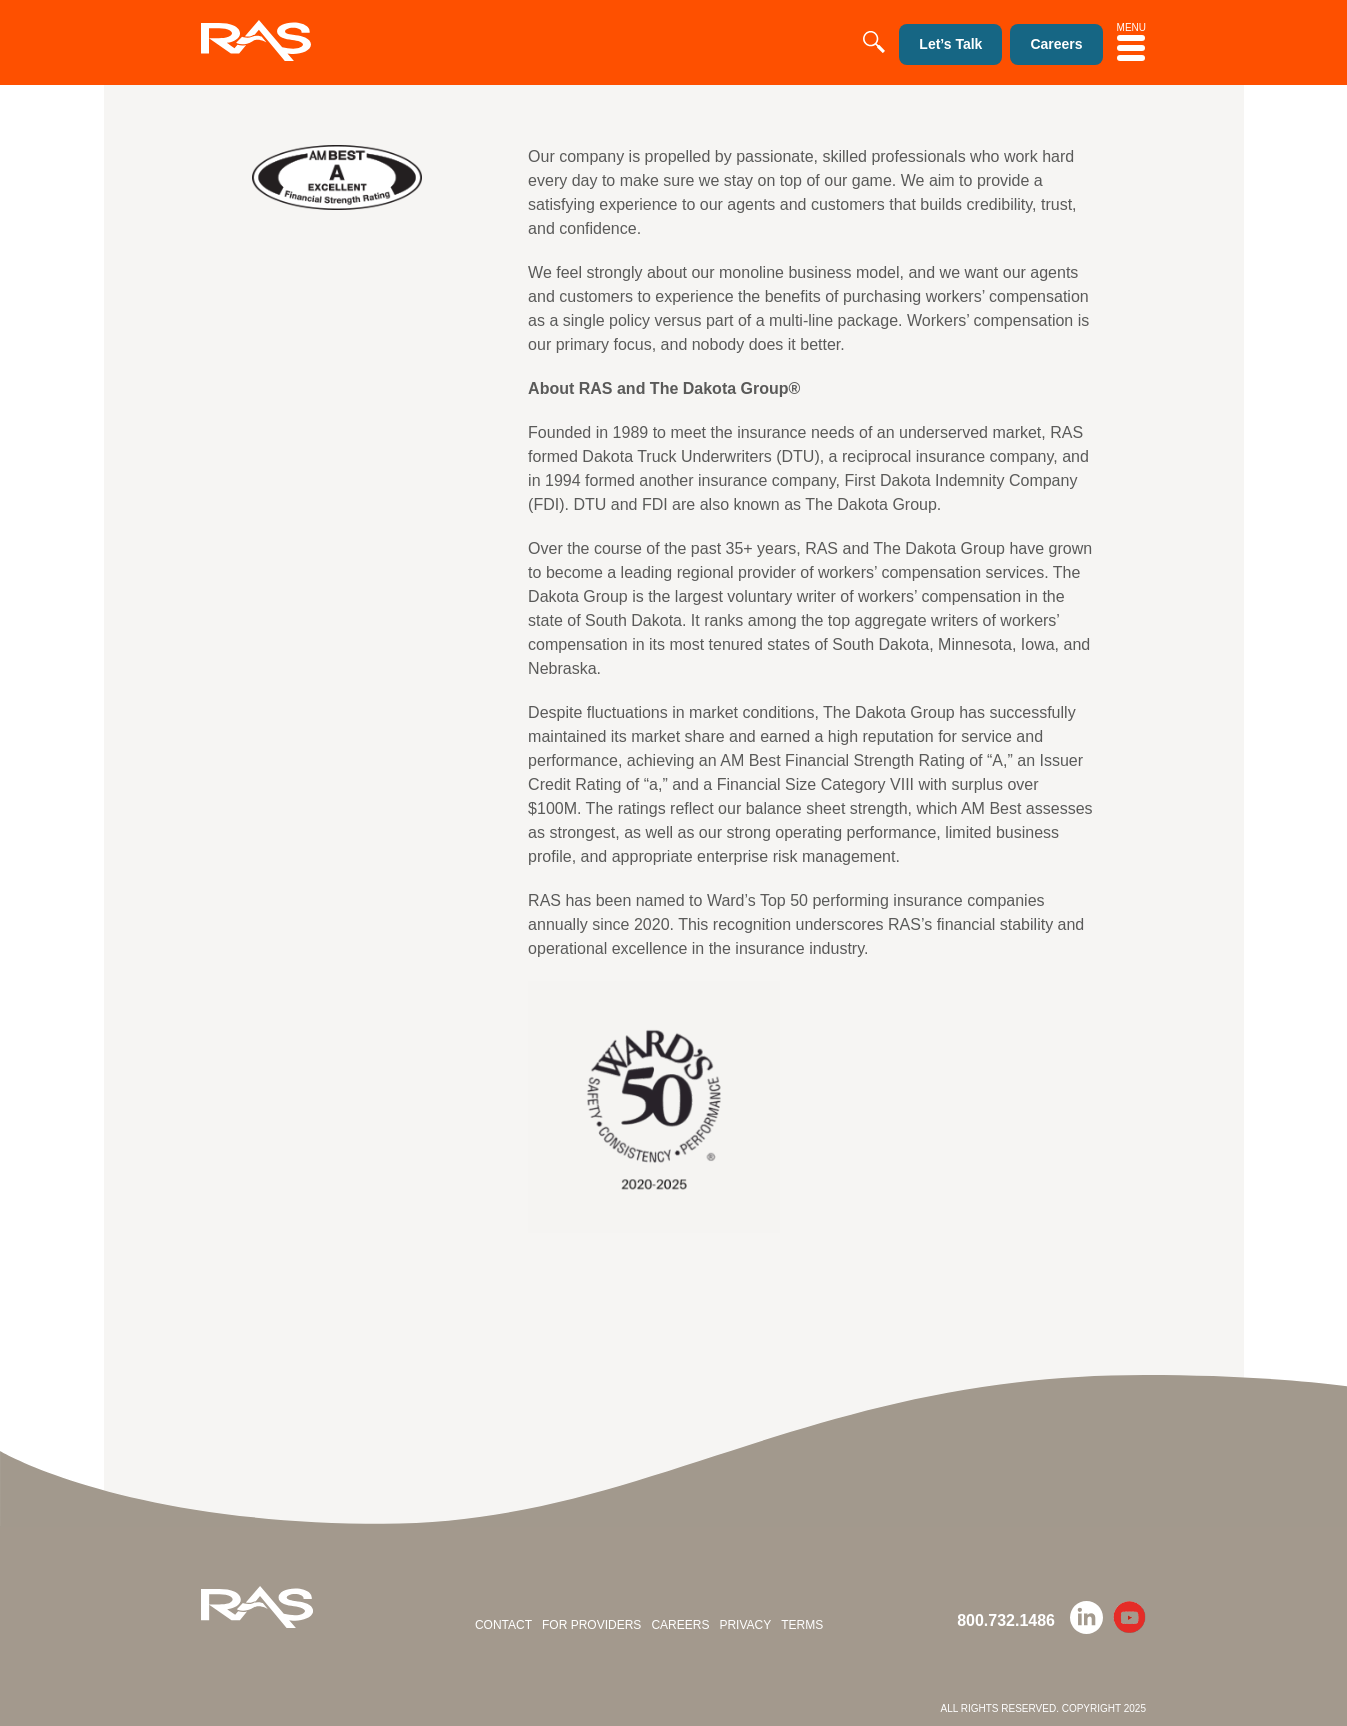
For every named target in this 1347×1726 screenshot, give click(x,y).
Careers (680, 1625)
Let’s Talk (950, 44)
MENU (1131, 41)
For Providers (591, 1625)
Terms (802, 1625)
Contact (503, 1625)
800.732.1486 (1006, 1620)
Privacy (745, 1625)
